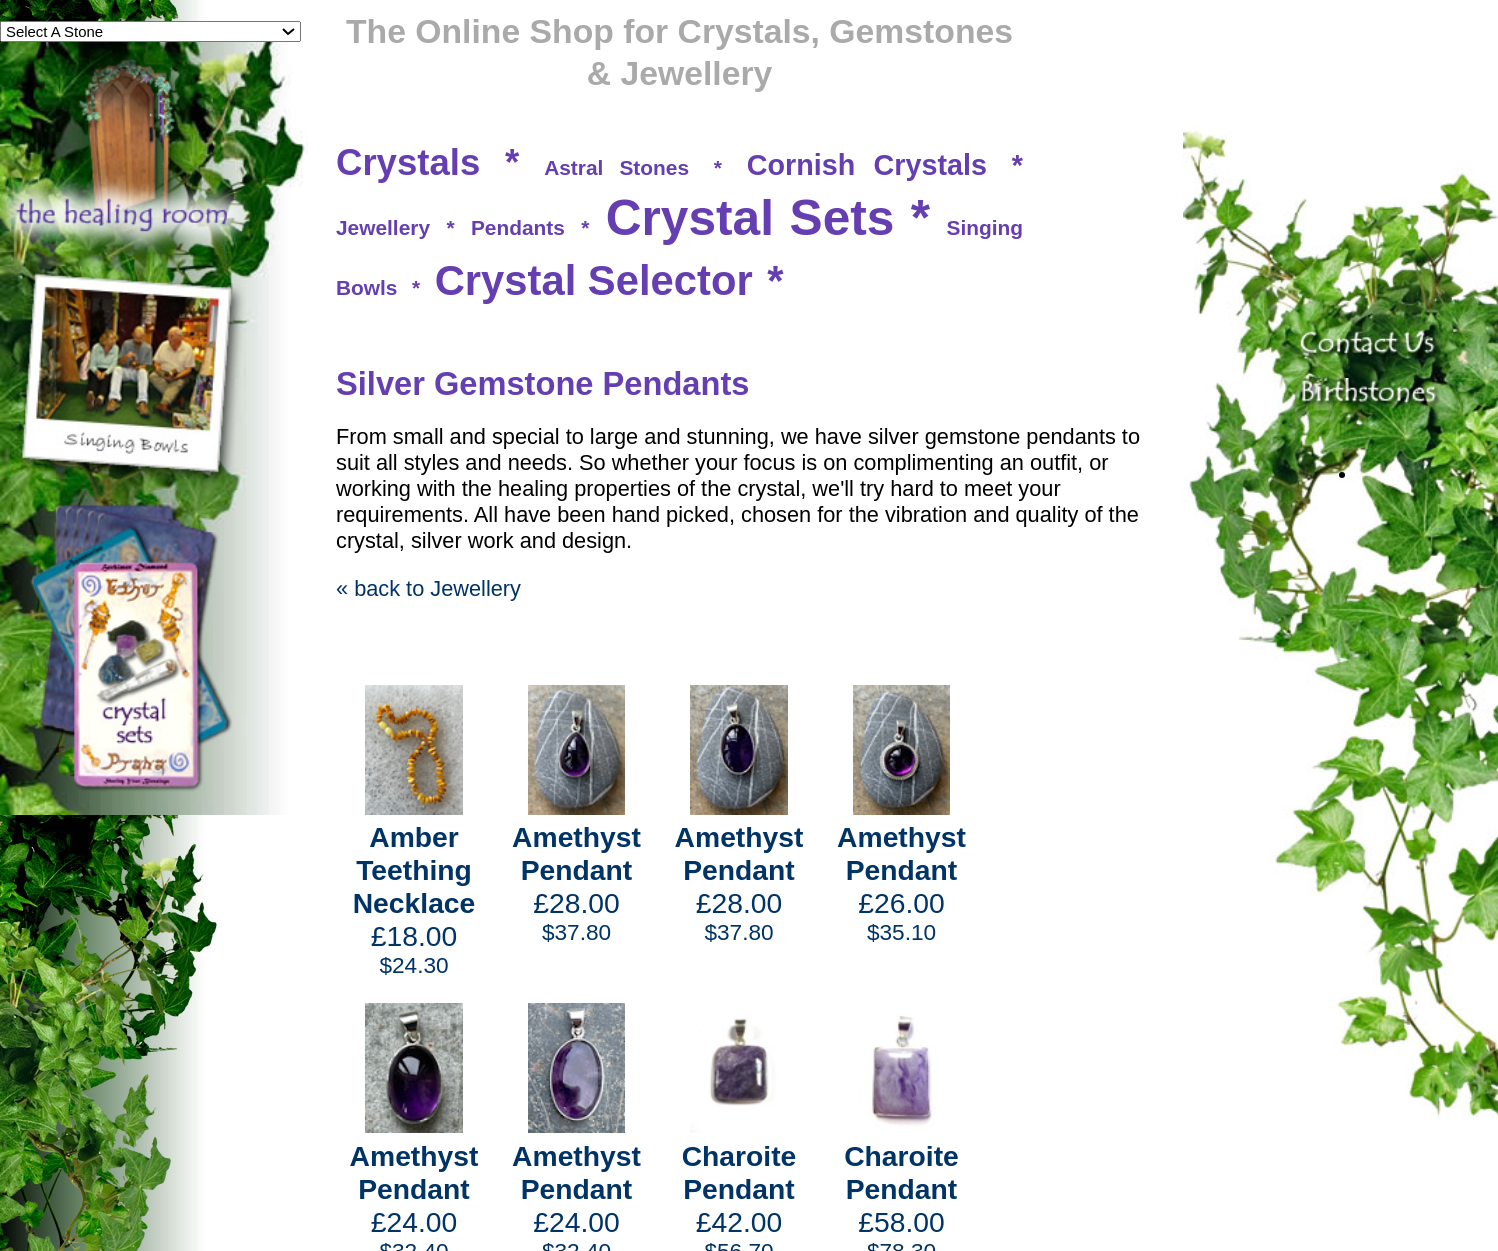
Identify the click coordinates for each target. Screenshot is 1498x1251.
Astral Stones (616, 167)
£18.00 (414, 900)
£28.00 (577, 883)
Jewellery (383, 227)
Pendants (518, 227)
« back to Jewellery (428, 588)
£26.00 (902, 883)
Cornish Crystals (867, 165)
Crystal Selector (594, 280)
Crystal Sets (750, 218)
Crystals (408, 162)
